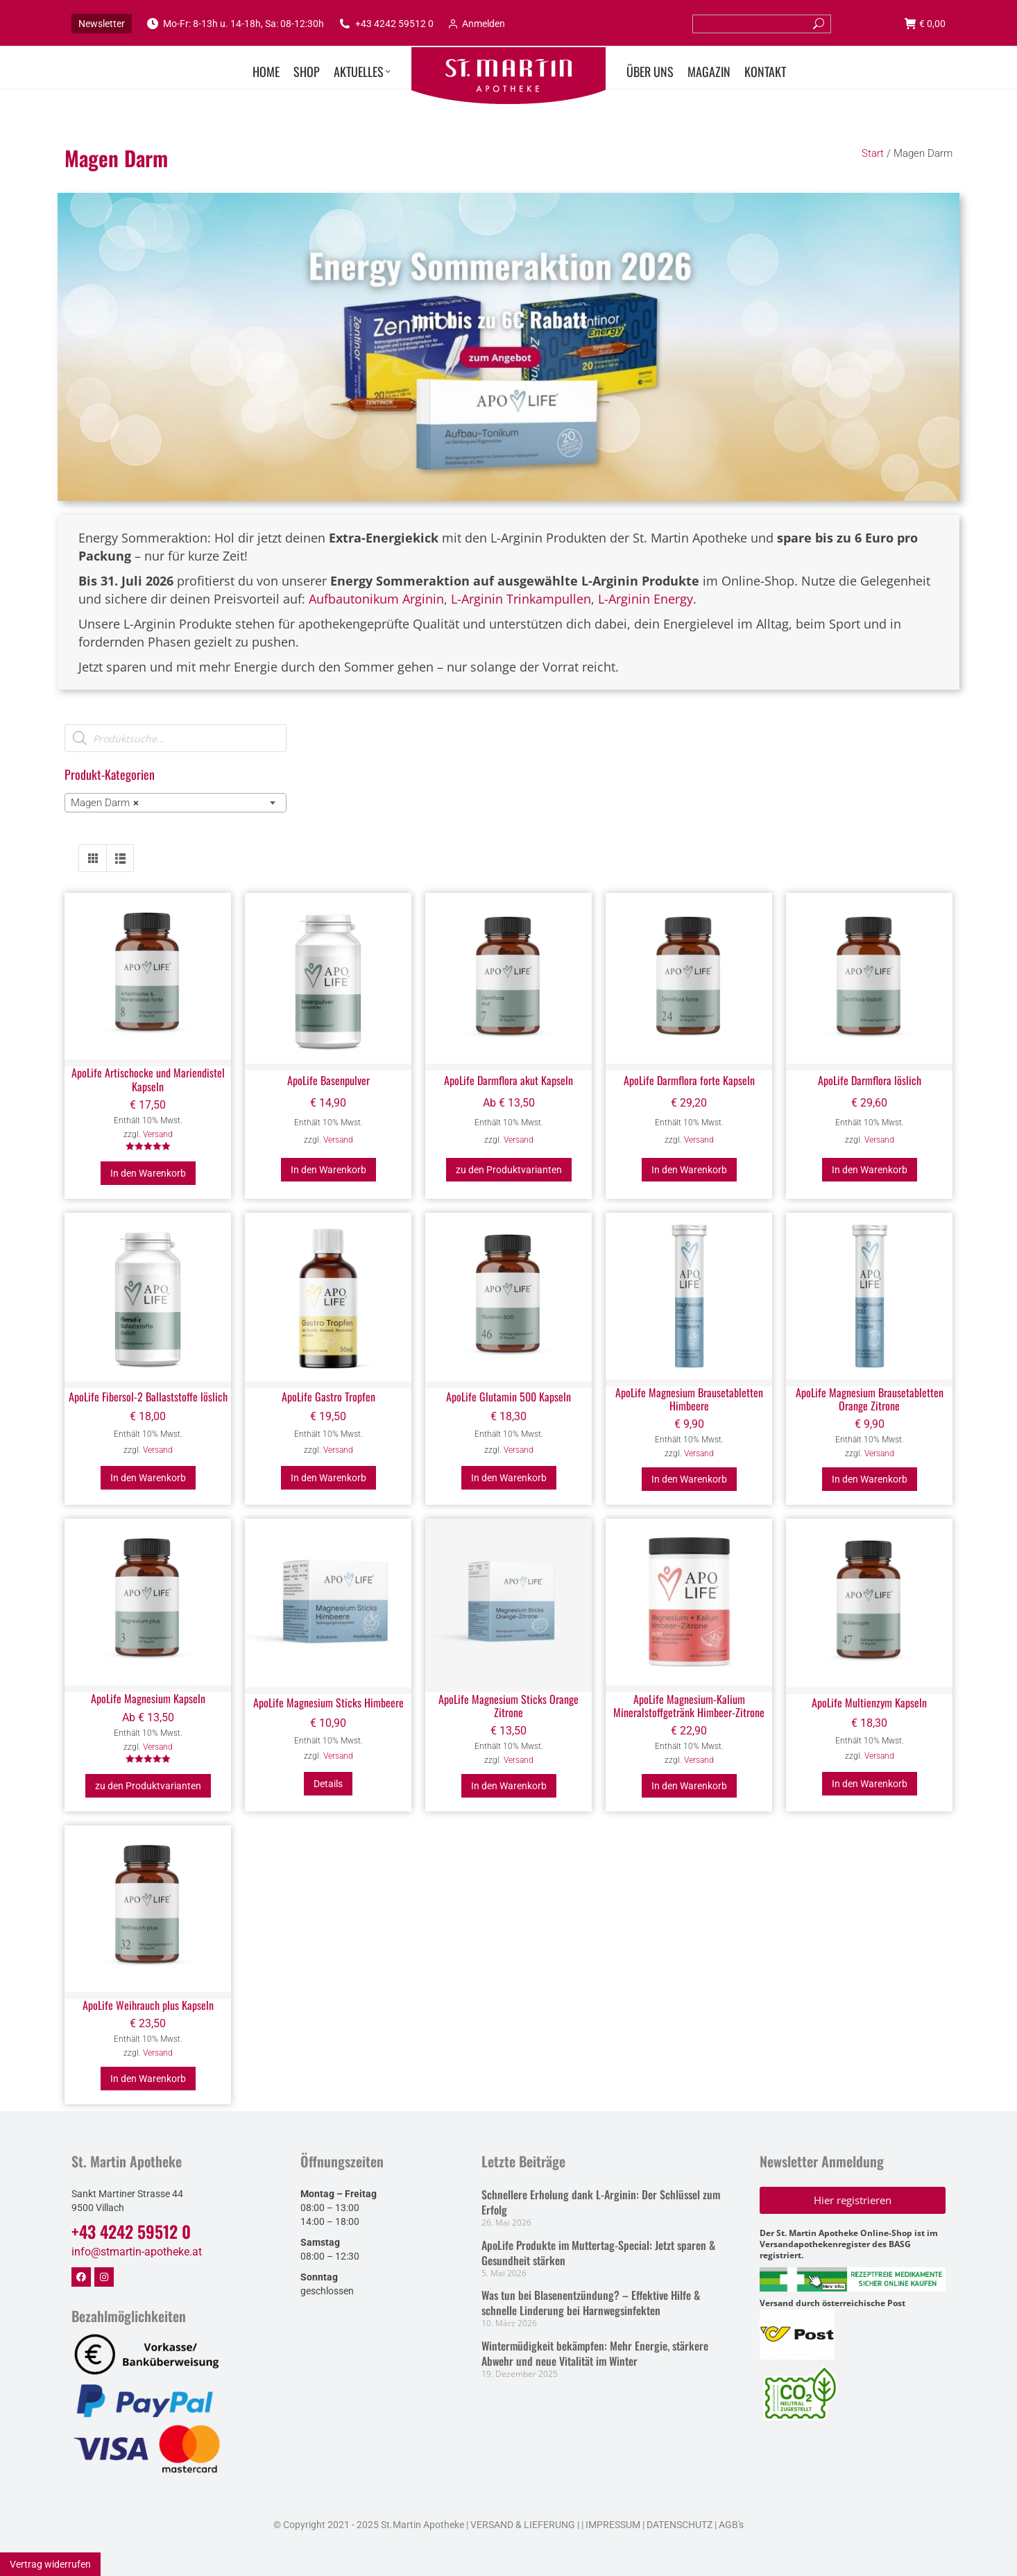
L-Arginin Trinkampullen (521, 598)
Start (873, 153)
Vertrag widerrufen (50, 2564)
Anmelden (476, 24)
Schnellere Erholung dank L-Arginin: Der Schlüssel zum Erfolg (600, 2202)
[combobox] (176, 802)
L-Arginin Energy (645, 598)
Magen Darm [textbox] (105, 802)
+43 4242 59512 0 (386, 24)
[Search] (761, 24)
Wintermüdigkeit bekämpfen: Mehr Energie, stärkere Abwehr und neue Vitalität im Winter (594, 2353)
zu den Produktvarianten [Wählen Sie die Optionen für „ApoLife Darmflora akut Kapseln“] (509, 1169)
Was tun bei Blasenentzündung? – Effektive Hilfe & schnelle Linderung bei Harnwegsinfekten (590, 2303)
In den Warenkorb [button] (148, 1173)
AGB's (731, 2524)
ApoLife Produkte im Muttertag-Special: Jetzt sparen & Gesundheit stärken (598, 2253)
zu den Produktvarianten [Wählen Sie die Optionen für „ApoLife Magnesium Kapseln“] (148, 1785)
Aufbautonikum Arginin (376, 598)
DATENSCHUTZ (678, 2524)
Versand (158, 1134)
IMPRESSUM (613, 2524)
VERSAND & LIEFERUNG (522, 2524)
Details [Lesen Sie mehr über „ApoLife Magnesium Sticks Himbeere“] (328, 1783)
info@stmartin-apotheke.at (136, 2251)
